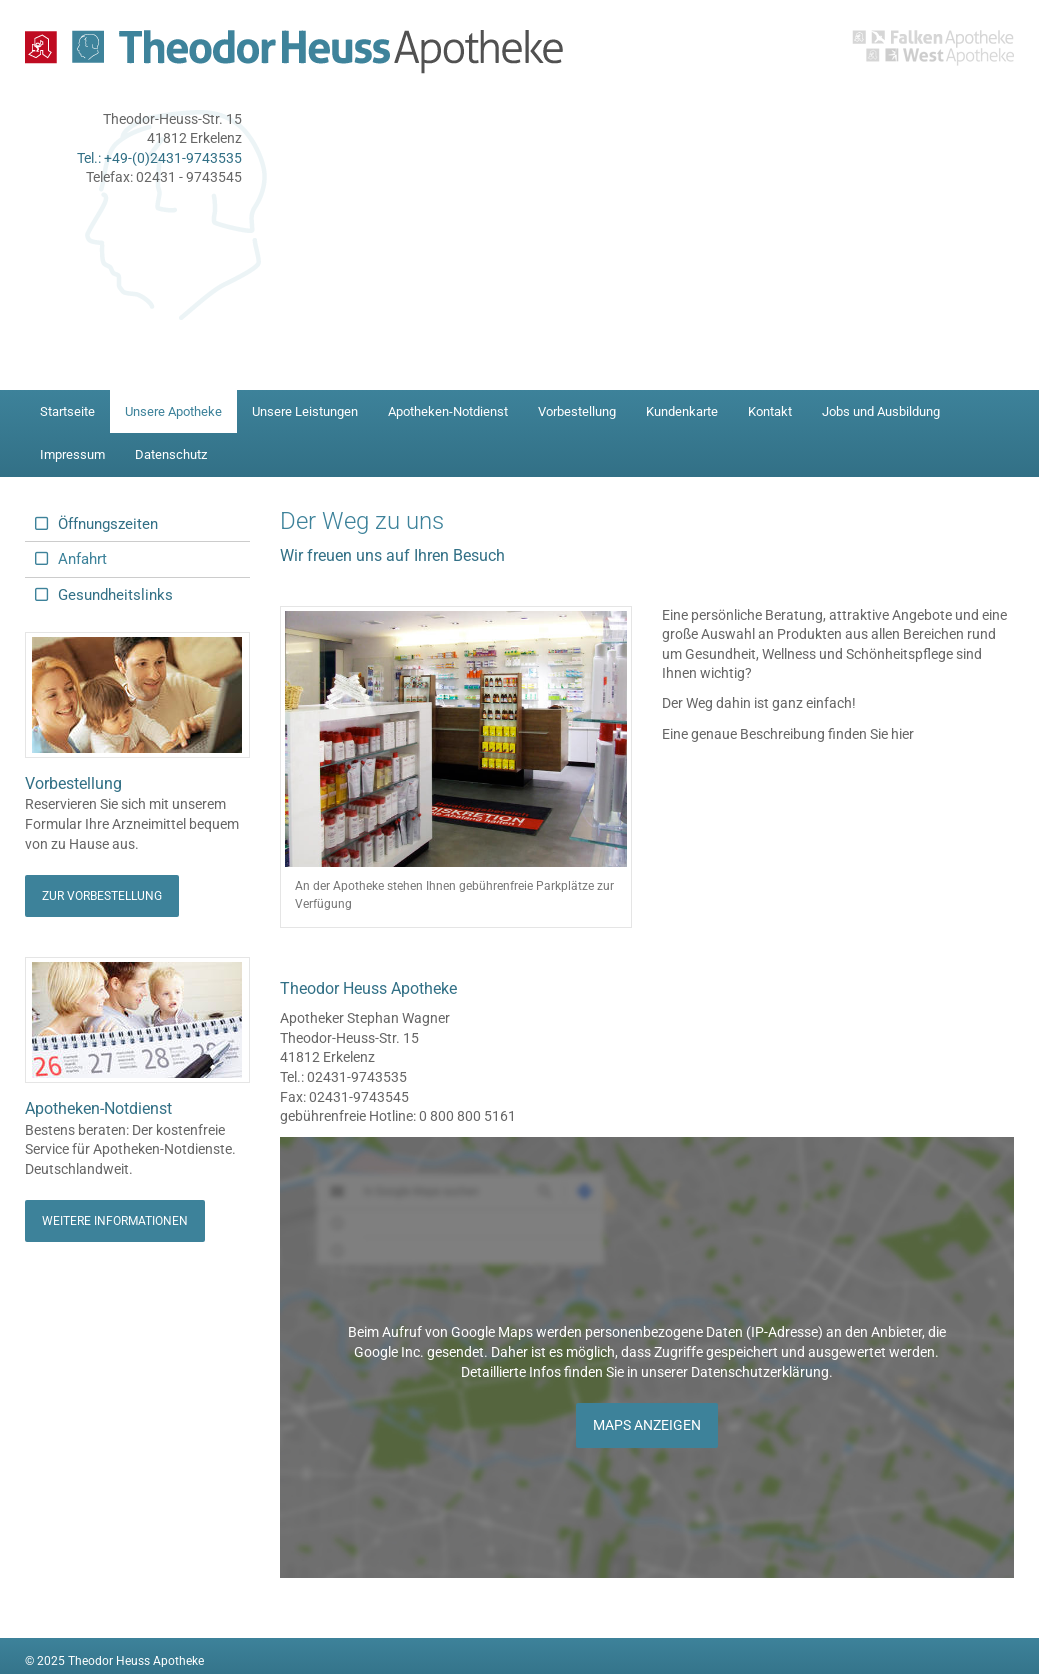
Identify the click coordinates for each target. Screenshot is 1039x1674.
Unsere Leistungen (305, 411)
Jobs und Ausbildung (881, 411)
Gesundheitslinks (115, 595)
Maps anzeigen (647, 1425)
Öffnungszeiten (108, 524)
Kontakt (770, 411)
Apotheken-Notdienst (448, 411)
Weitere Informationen (115, 1221)
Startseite (67, 411)
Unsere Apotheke (173, 411)
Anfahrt (82, 559)
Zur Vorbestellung (102, 896)
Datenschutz (171, 454)
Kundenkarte (682, 411)
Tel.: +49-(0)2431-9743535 (159, 158)
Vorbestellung (577, 411)
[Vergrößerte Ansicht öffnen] (456, 739)
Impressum (72, 454)
